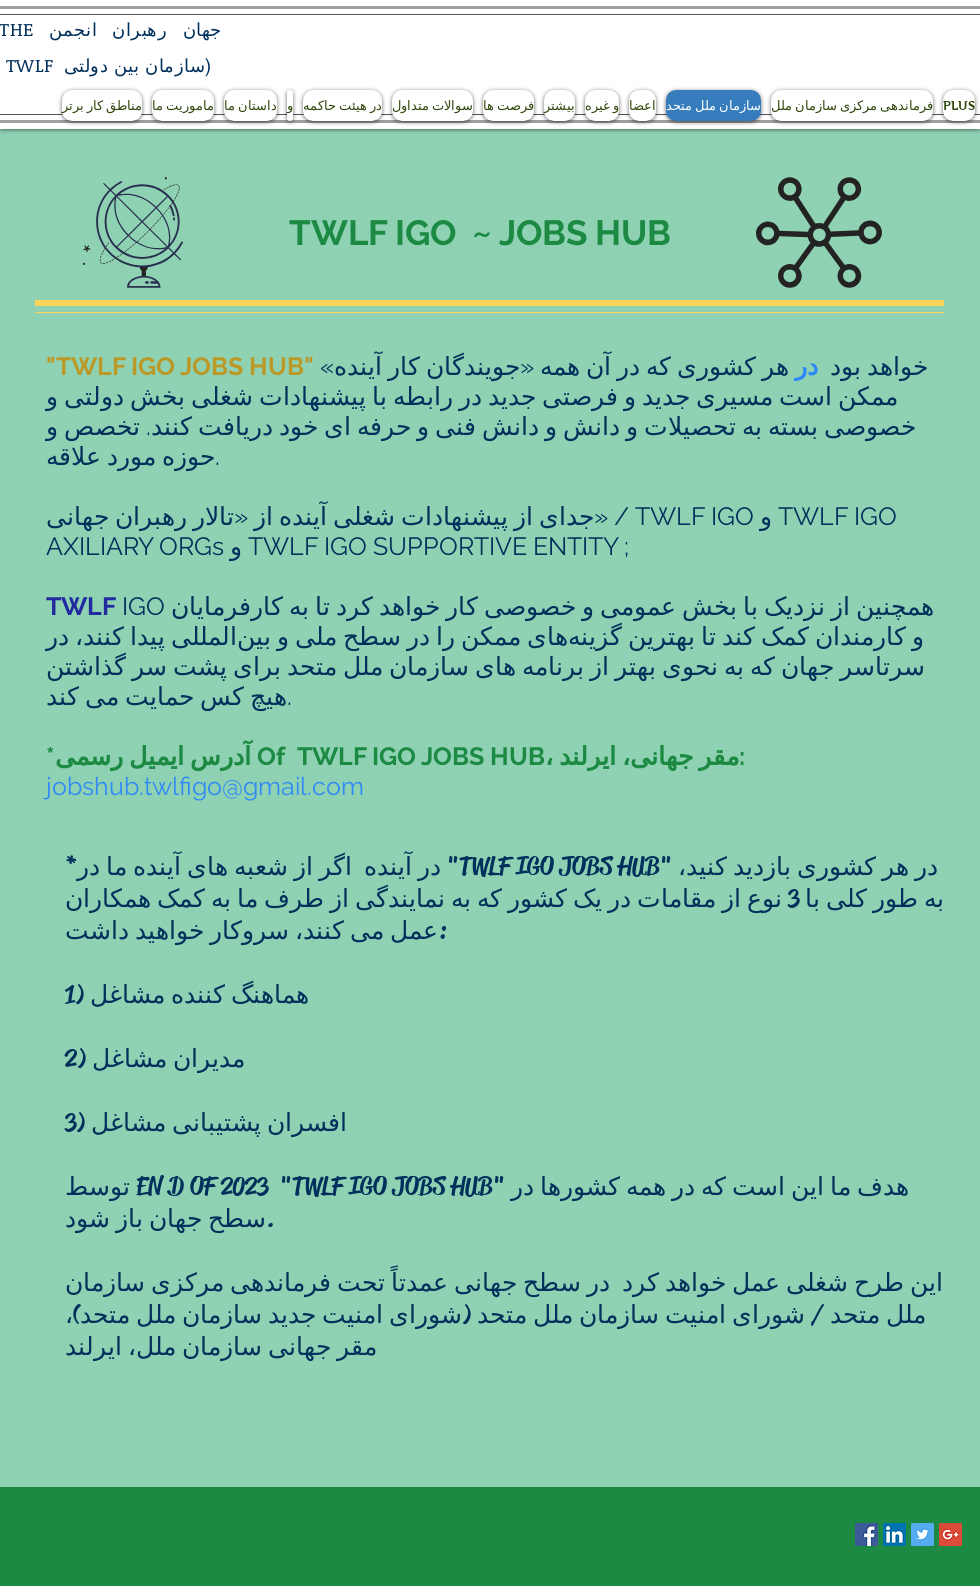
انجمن (73, 29)
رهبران (139, 29)
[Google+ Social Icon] (950, 1534)
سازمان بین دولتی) (138, 65)
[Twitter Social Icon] (922, 1534)
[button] (102, 105)
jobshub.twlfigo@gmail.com (205, 786)
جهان (202, 29)
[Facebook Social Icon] (866, 1534)
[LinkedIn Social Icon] (894, 1534)
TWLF (30, 65)
